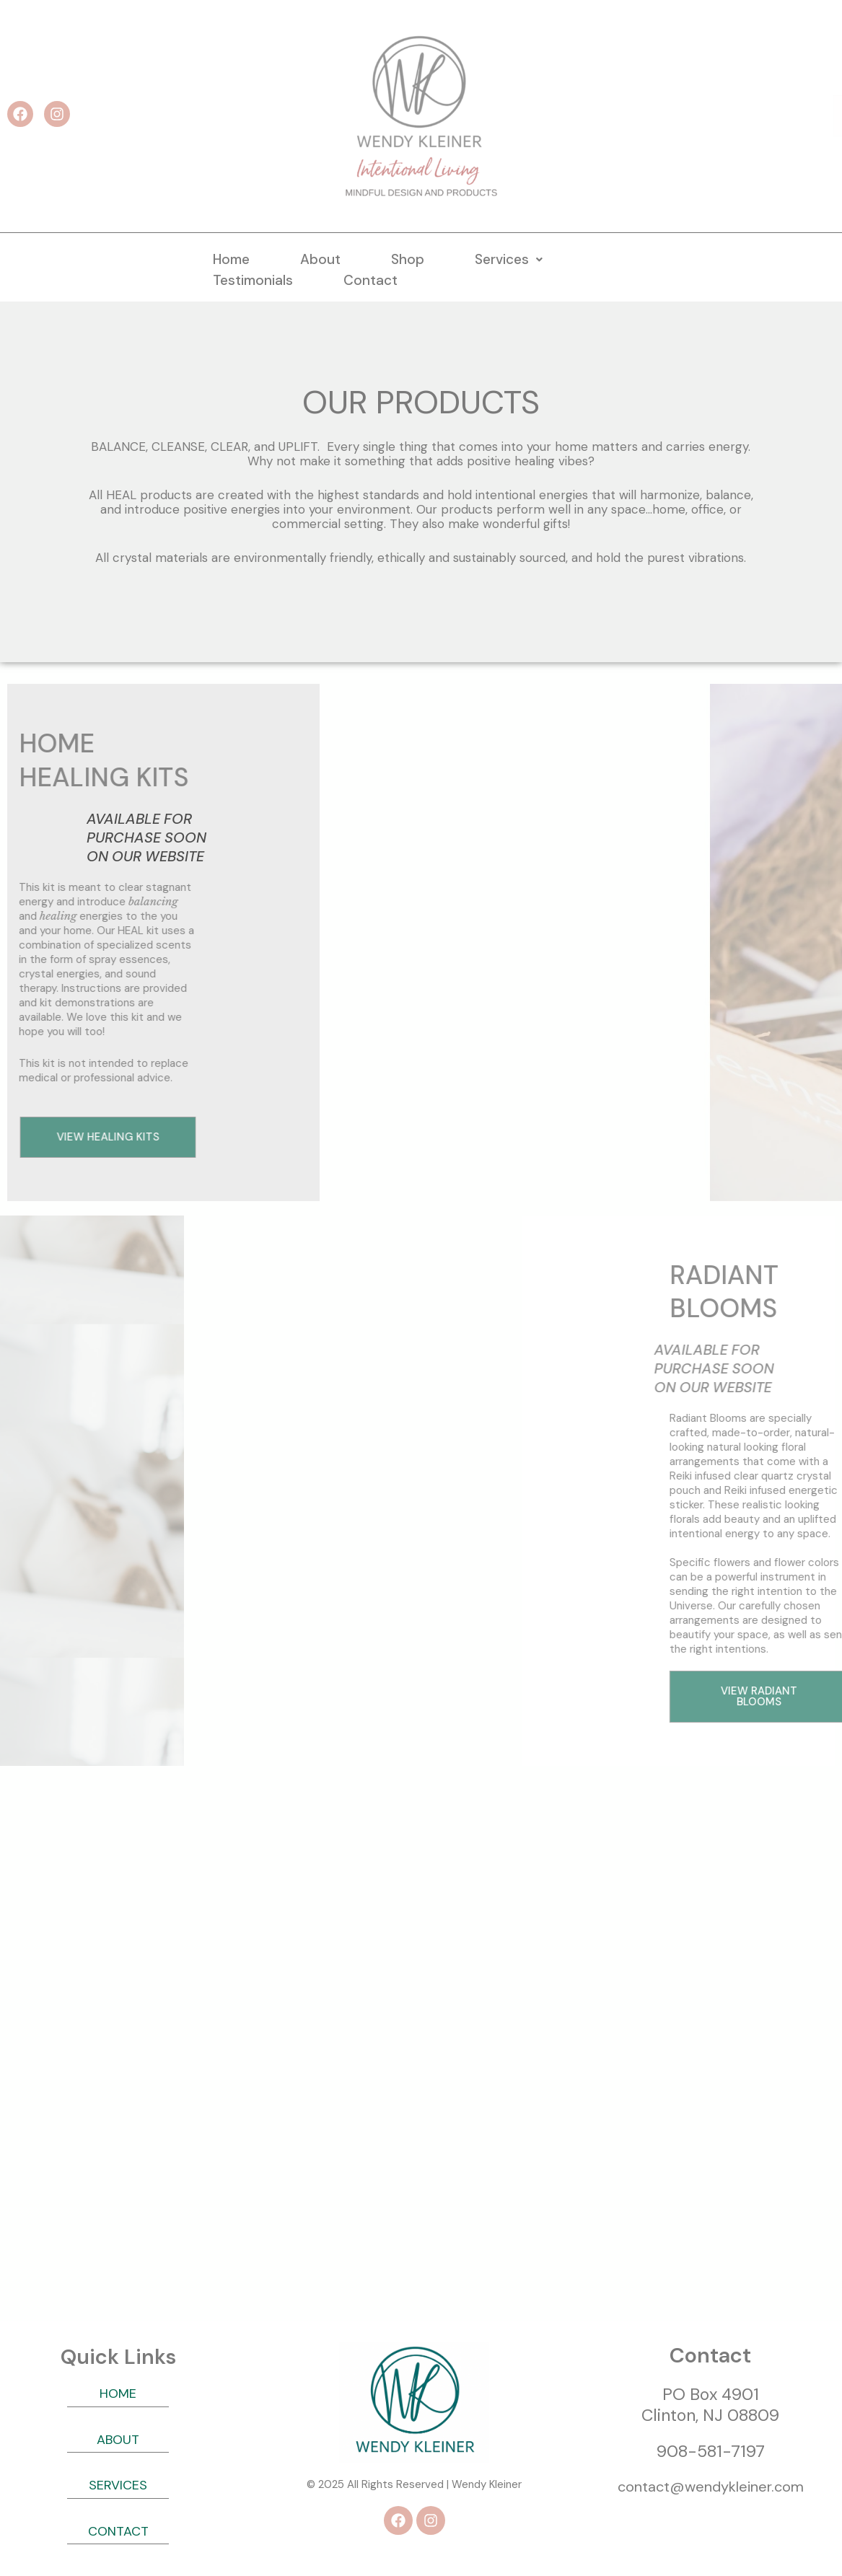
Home (231, 259)
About (320, 259)
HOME (118, 2393)
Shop (407, 259)
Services (509, 259)
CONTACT (118, 2531)
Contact (370, 280)
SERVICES (118, 2485)
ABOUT (118, 2439)
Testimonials (253, 280)
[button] (508, 259)
